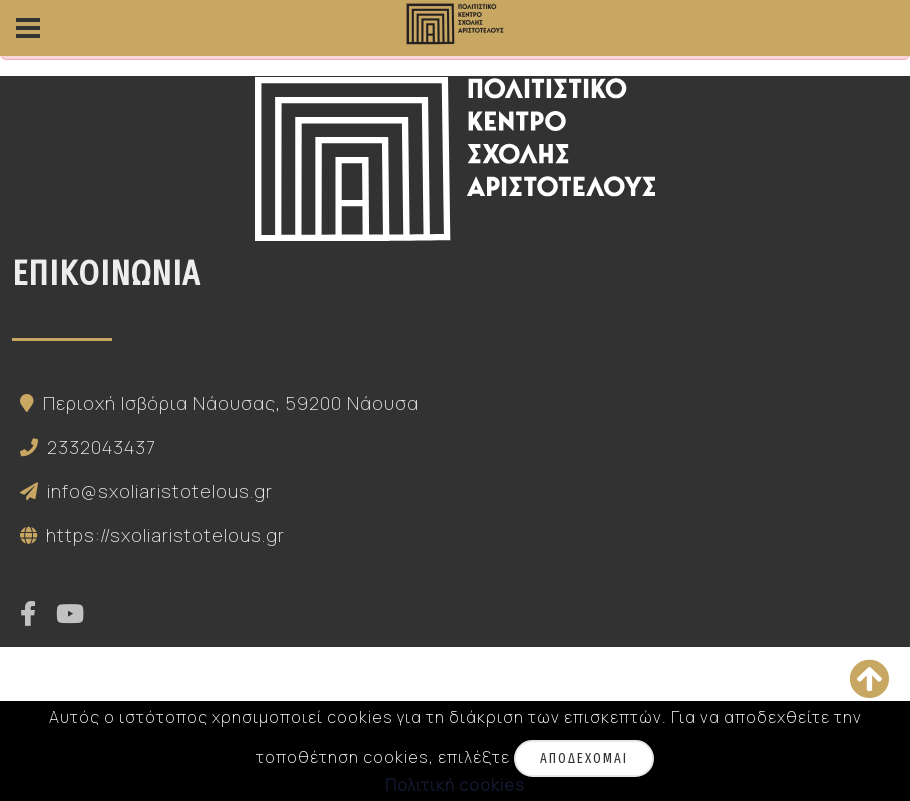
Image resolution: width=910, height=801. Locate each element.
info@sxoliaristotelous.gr (142, 491)
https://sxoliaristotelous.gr (148, 535)
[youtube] (70, 615)
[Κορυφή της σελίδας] (869, 679)
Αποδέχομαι (584, 758)
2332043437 (84, 447)
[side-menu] (28, 28)
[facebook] (28, 615)
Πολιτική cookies (455, 785)
